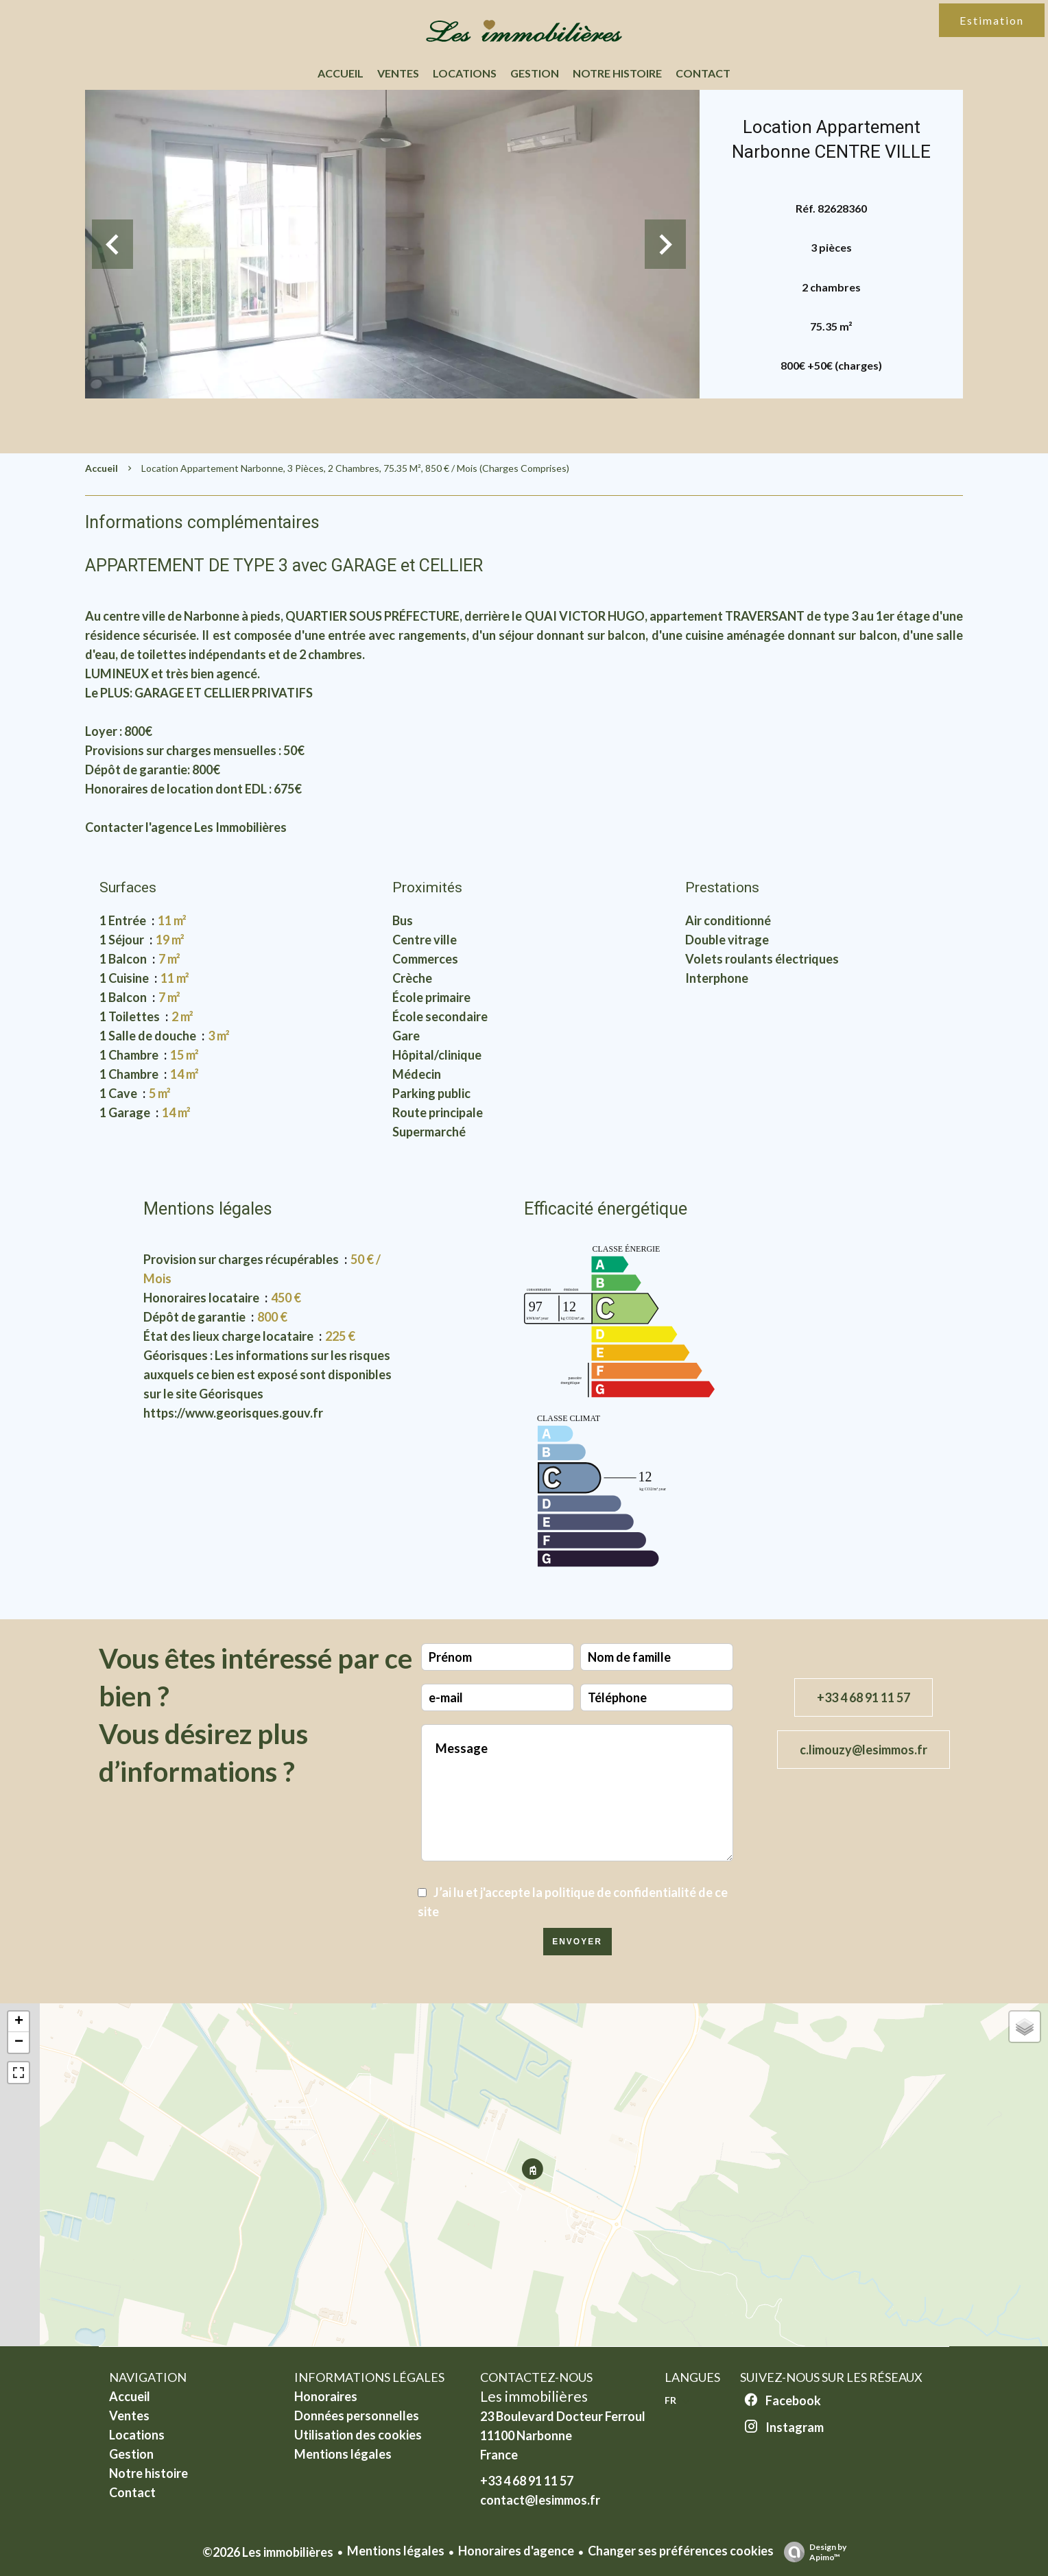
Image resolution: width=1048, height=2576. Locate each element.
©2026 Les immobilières (267, 2552)
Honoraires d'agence (516, 2550)
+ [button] (18, 2022)
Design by (811, 2552)
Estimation (992, 20)
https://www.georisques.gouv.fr (233, 1412)
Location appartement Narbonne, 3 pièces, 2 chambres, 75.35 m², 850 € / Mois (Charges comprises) (355, 468)
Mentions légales (395, 2550)
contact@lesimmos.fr (540, 2499)
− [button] (18, 2042)
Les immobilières (534, 2396)
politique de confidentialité (620, 1892)
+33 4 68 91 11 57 (863, 1697)
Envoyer (577, 1941)
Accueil (101, 468)
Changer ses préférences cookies (681, 2550)
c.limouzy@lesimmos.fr (863, 1749)
